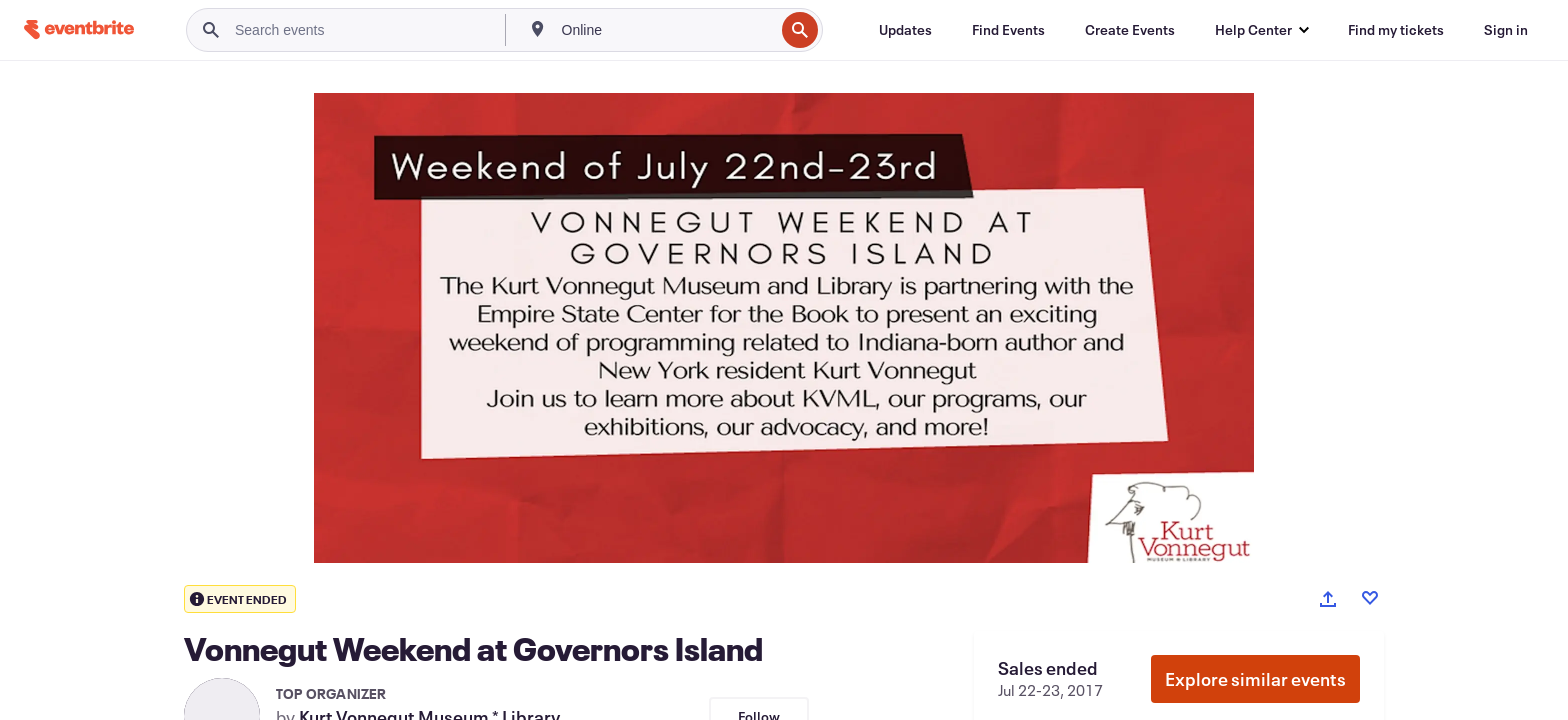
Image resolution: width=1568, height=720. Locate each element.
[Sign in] (1506, 30)
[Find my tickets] (1396, 30)
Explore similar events (1255, 679)
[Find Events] (1008, 30)
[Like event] (1370, 598)
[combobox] (666, 30)
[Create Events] (1130, 30)
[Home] (79, 29)
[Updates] (905, 30)
